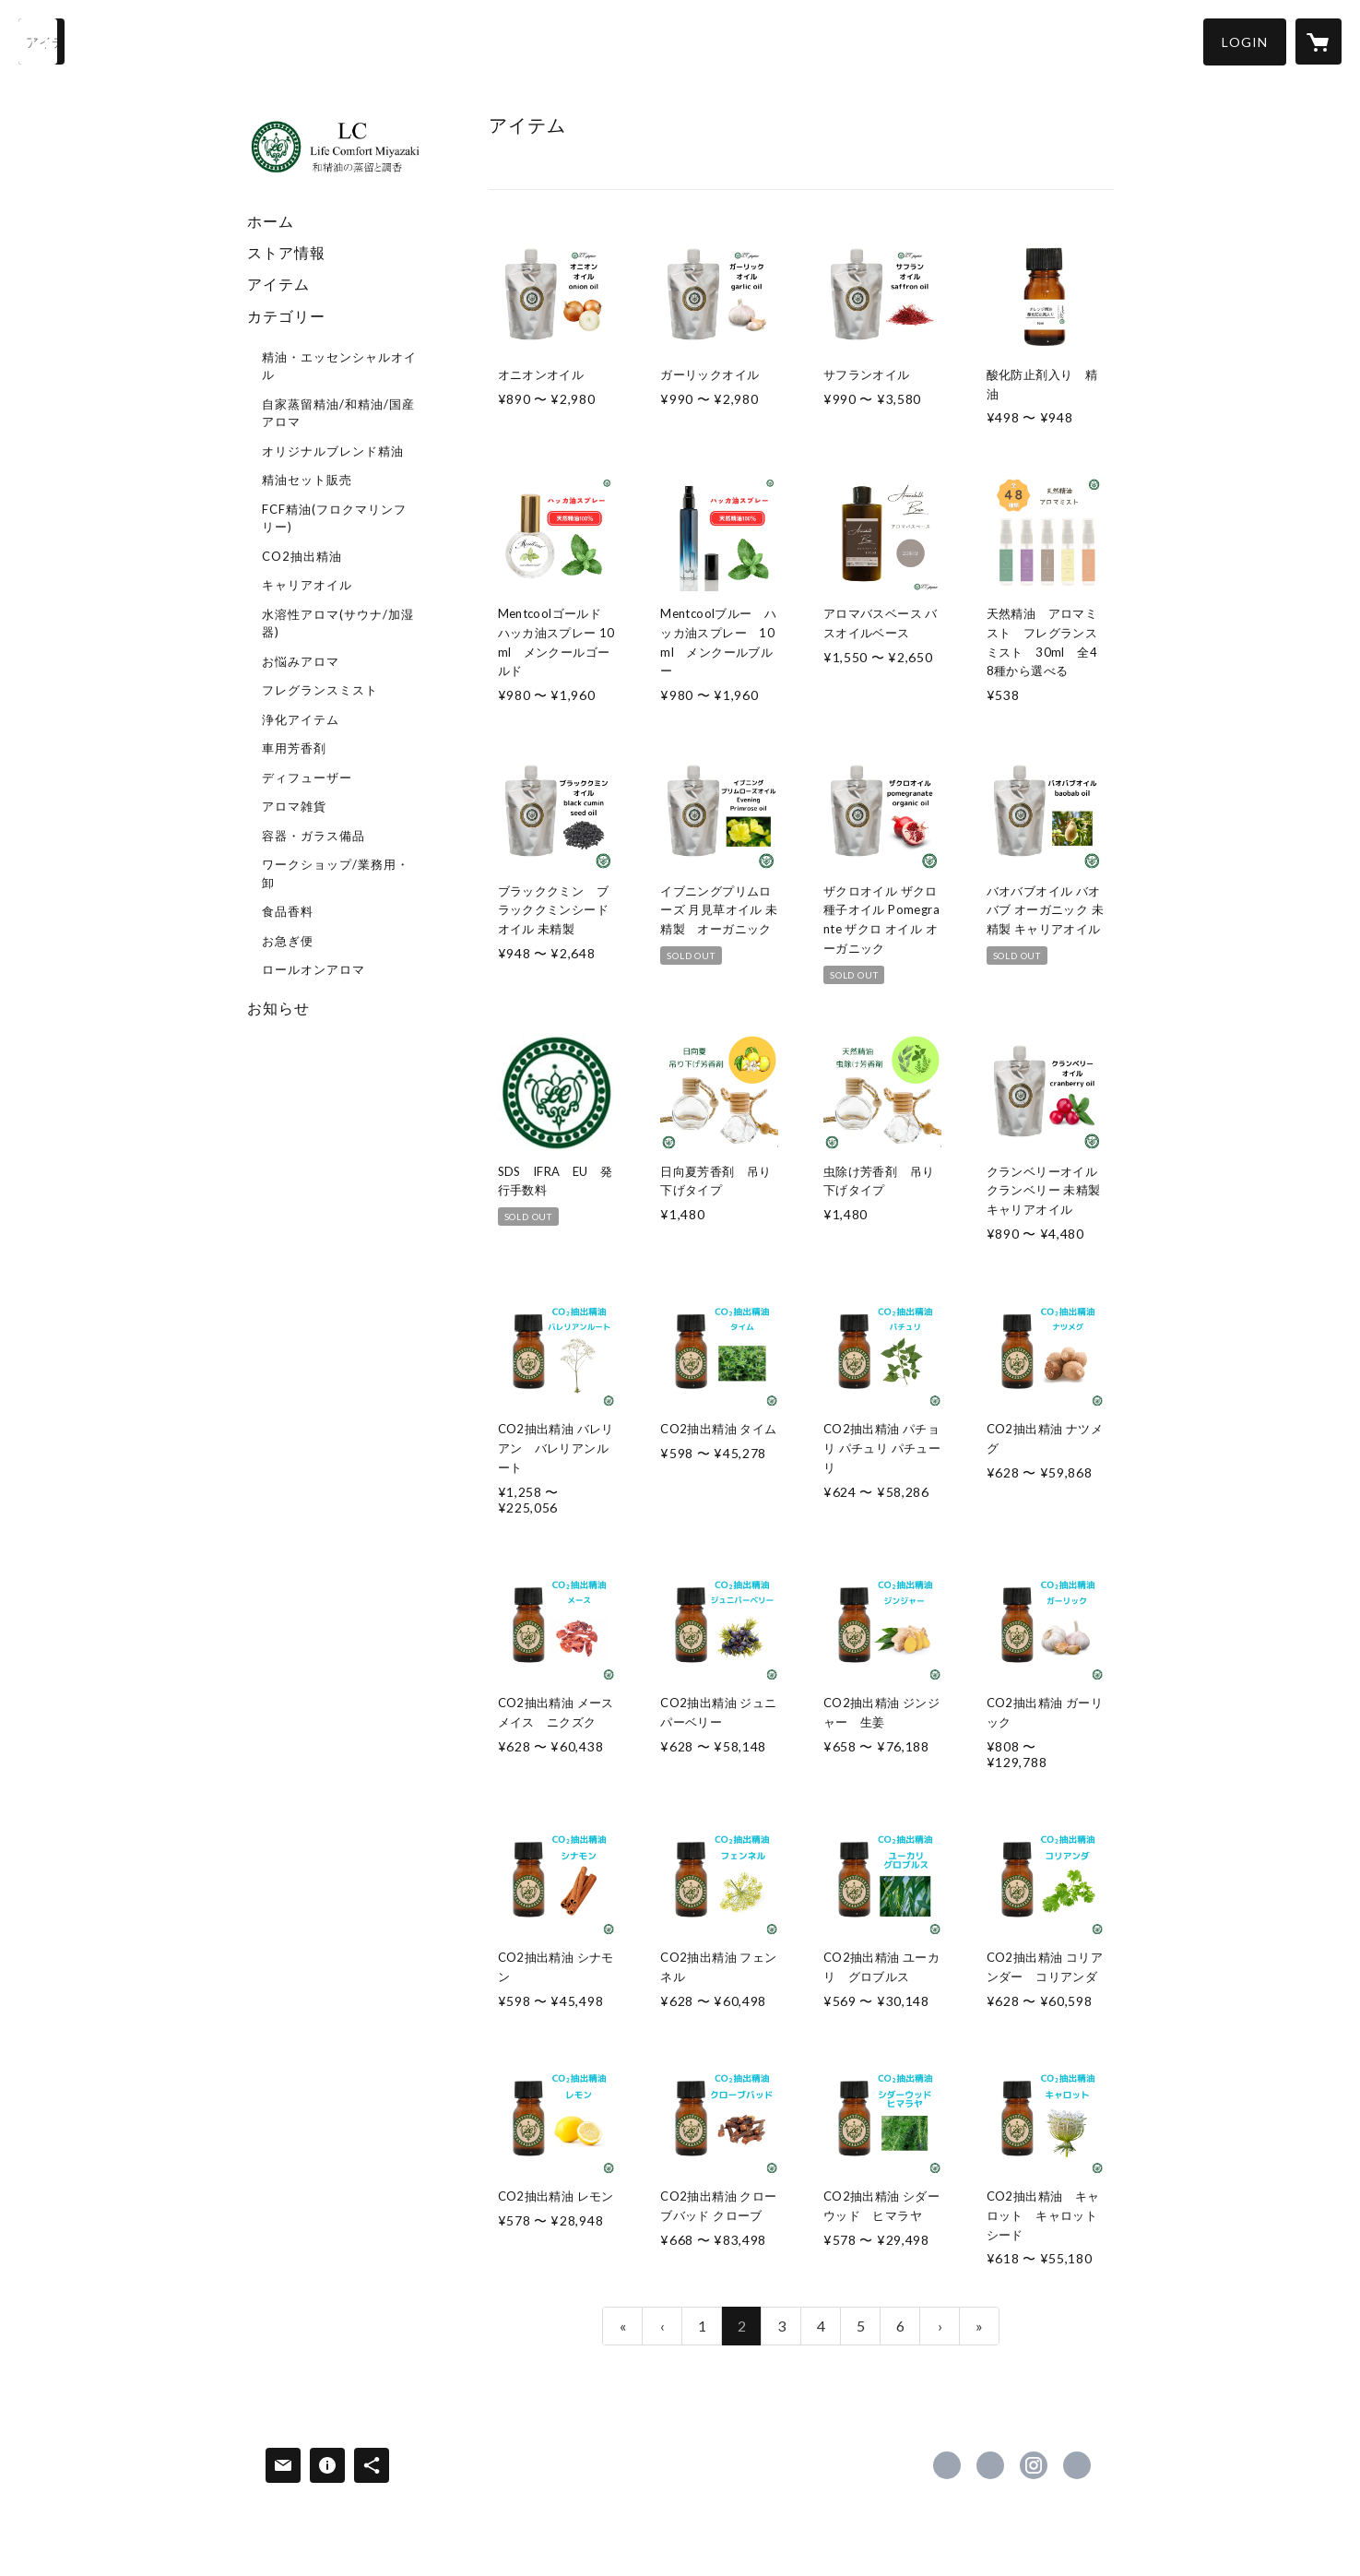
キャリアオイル (307, 584)
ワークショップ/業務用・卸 (335, 873)
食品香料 (287, 911)
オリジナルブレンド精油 (333, 451)
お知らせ (278, 1007)
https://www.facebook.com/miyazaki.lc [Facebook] (947, 2465)
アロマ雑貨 (294, 806)
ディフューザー (307, 777)
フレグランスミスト (320, 690)
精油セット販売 (307, 479)
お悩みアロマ (300, 661)
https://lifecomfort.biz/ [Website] (1077, 2465)
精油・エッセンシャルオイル (339, 366)
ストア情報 (286, 252)
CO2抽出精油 (302, 556)
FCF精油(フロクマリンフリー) (334, 518)
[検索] (41, 41)
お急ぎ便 (287, 940)
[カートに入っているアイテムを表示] (1318, 41)
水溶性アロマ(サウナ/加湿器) (338, 623)
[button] (1244, 41)
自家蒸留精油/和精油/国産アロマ (338, 413)
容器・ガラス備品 (313, 835)
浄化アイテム (300, 719)
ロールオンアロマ (313, 969)
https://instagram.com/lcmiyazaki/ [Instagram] (1033, 2465)
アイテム (278, 283)
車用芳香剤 (294, 748)
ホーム (270, 221)
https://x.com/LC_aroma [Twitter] (990, 2465)
